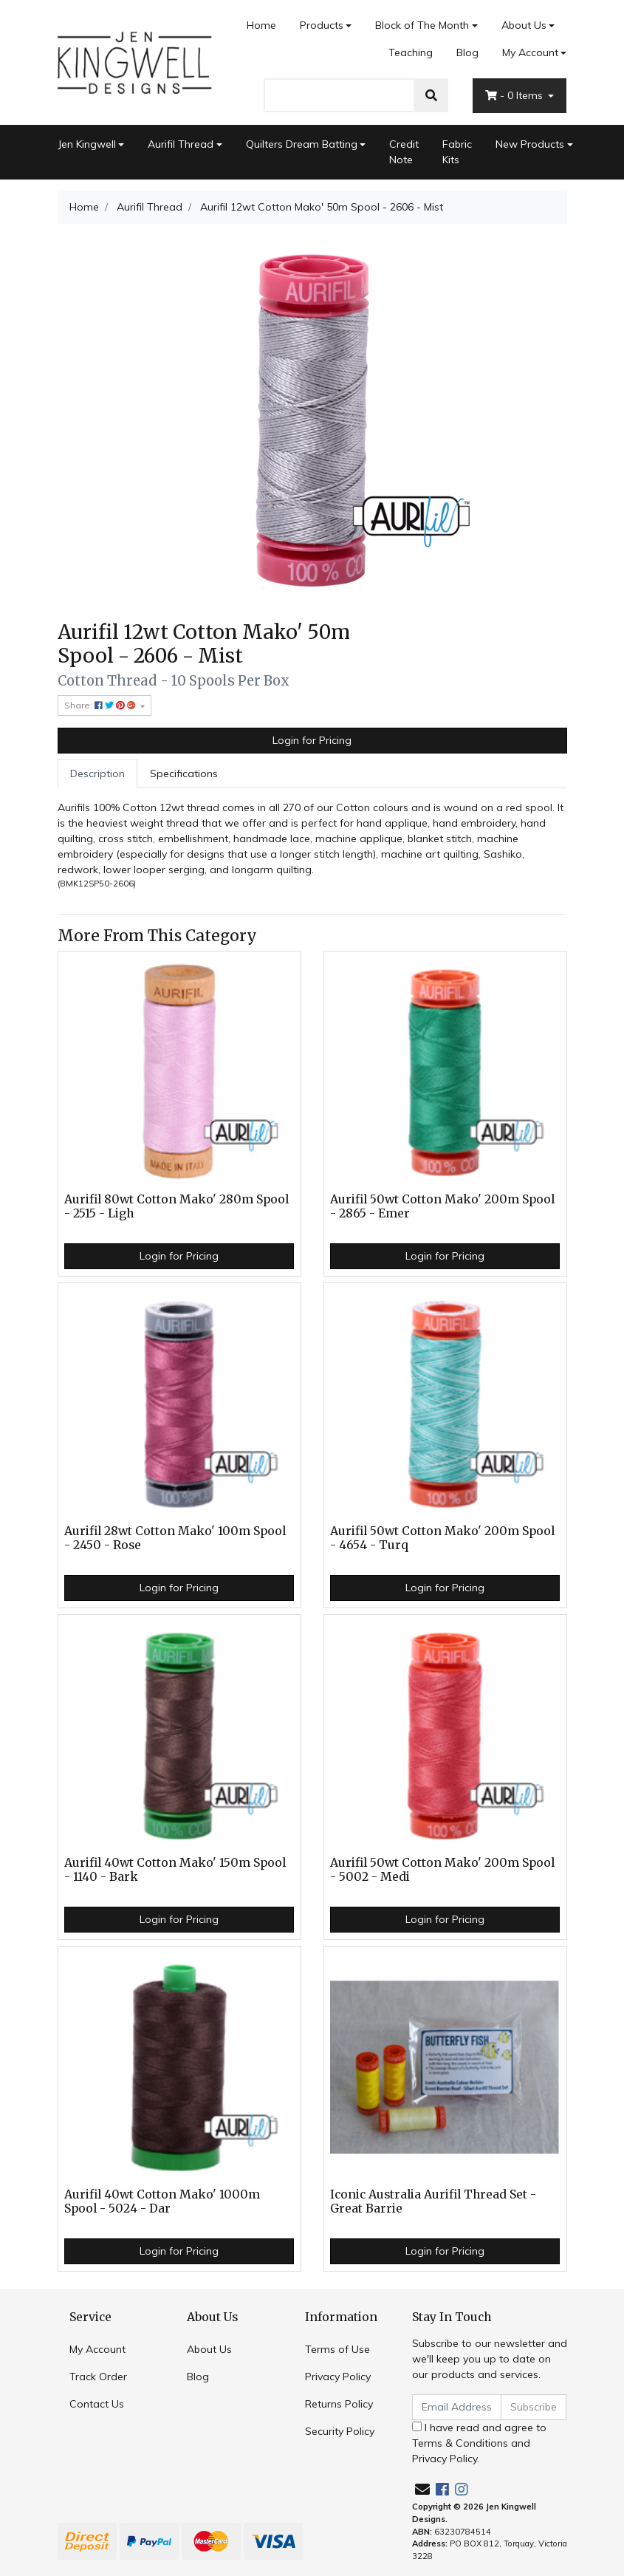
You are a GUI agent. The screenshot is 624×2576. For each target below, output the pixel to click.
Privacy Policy (338, 2376)
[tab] (97, 773)
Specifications (184, 773)
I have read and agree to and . (479, 2443)
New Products (530, 144)
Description (97, 773)
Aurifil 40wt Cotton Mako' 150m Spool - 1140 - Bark (175, 1870)
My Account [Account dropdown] (530, 52)
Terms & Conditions (460, 2443)
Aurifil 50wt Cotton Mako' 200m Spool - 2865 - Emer (442, 1206)
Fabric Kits (457, 151)
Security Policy (339, 2431)
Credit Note (404, 151)
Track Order (98, 2376)
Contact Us (96, 2404)
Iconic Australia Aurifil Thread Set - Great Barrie (433, 2201)
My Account (97, 2349)
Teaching (410, 52)
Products (321, 25)
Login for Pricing (312, 740)
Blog (467, 52)
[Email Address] (457, 2407)
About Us (523, 25)
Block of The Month (422, 25)
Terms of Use (337, 2349)
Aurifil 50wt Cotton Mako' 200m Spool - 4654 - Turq (442, 1538)
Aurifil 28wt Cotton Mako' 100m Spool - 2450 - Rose (175, 1538)
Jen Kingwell (87, 144)
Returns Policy (339, 2404)
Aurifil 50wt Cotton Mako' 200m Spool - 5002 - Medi (442, 1870)
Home (261, 25)
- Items (515, 95)
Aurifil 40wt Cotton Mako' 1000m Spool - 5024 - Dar (162, 2201)
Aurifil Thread (180, 144)
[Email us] (422, 2489)
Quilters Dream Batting (301, 144)
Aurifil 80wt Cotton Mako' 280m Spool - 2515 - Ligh (176, 1206)
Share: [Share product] (101, 705)
